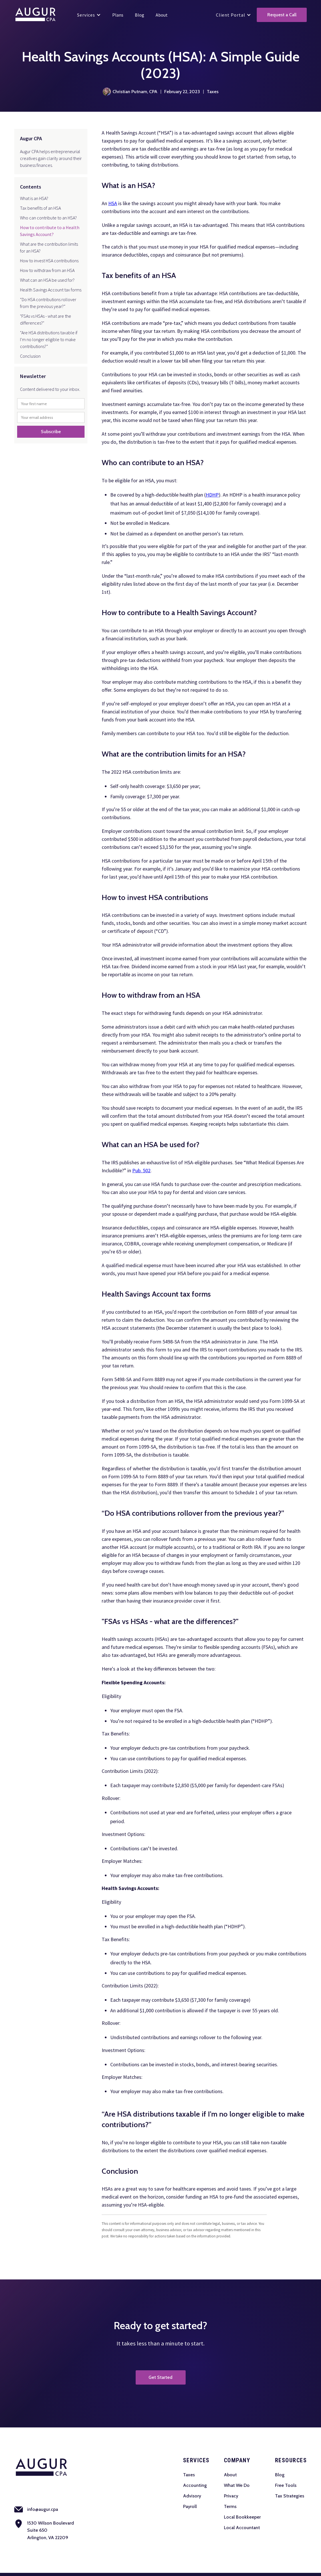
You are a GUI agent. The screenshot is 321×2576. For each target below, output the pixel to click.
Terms (230, 2506)
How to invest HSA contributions (49, 260)
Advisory (192, 2496)
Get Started (160, 2377)
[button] (89, 15)
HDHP (212, 494)
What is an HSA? (34, 198)
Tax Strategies (289, 2496)
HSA (112, 203)
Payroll (190, 2506)
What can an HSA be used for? (47, 280)
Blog (279, 2474)
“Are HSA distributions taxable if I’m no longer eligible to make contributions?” (48, 339)
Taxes (189, 2474)
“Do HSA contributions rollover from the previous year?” (48, 303)
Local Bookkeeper (242, 2517)
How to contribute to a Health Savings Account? (49, 231)
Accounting (195, 2485)
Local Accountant (242, 2527)
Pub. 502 (141, 1170)
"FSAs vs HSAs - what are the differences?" (45, 319)
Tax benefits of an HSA (40, 208)
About (230, 2474)
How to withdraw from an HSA (47, 270)
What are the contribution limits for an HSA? (49, 247)
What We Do (237, 2485)
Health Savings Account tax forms (50, 290)
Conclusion (30, 356)
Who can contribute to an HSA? (48, 218)
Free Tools (285, 2485)
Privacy (231, 2496)
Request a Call (281, 14)
